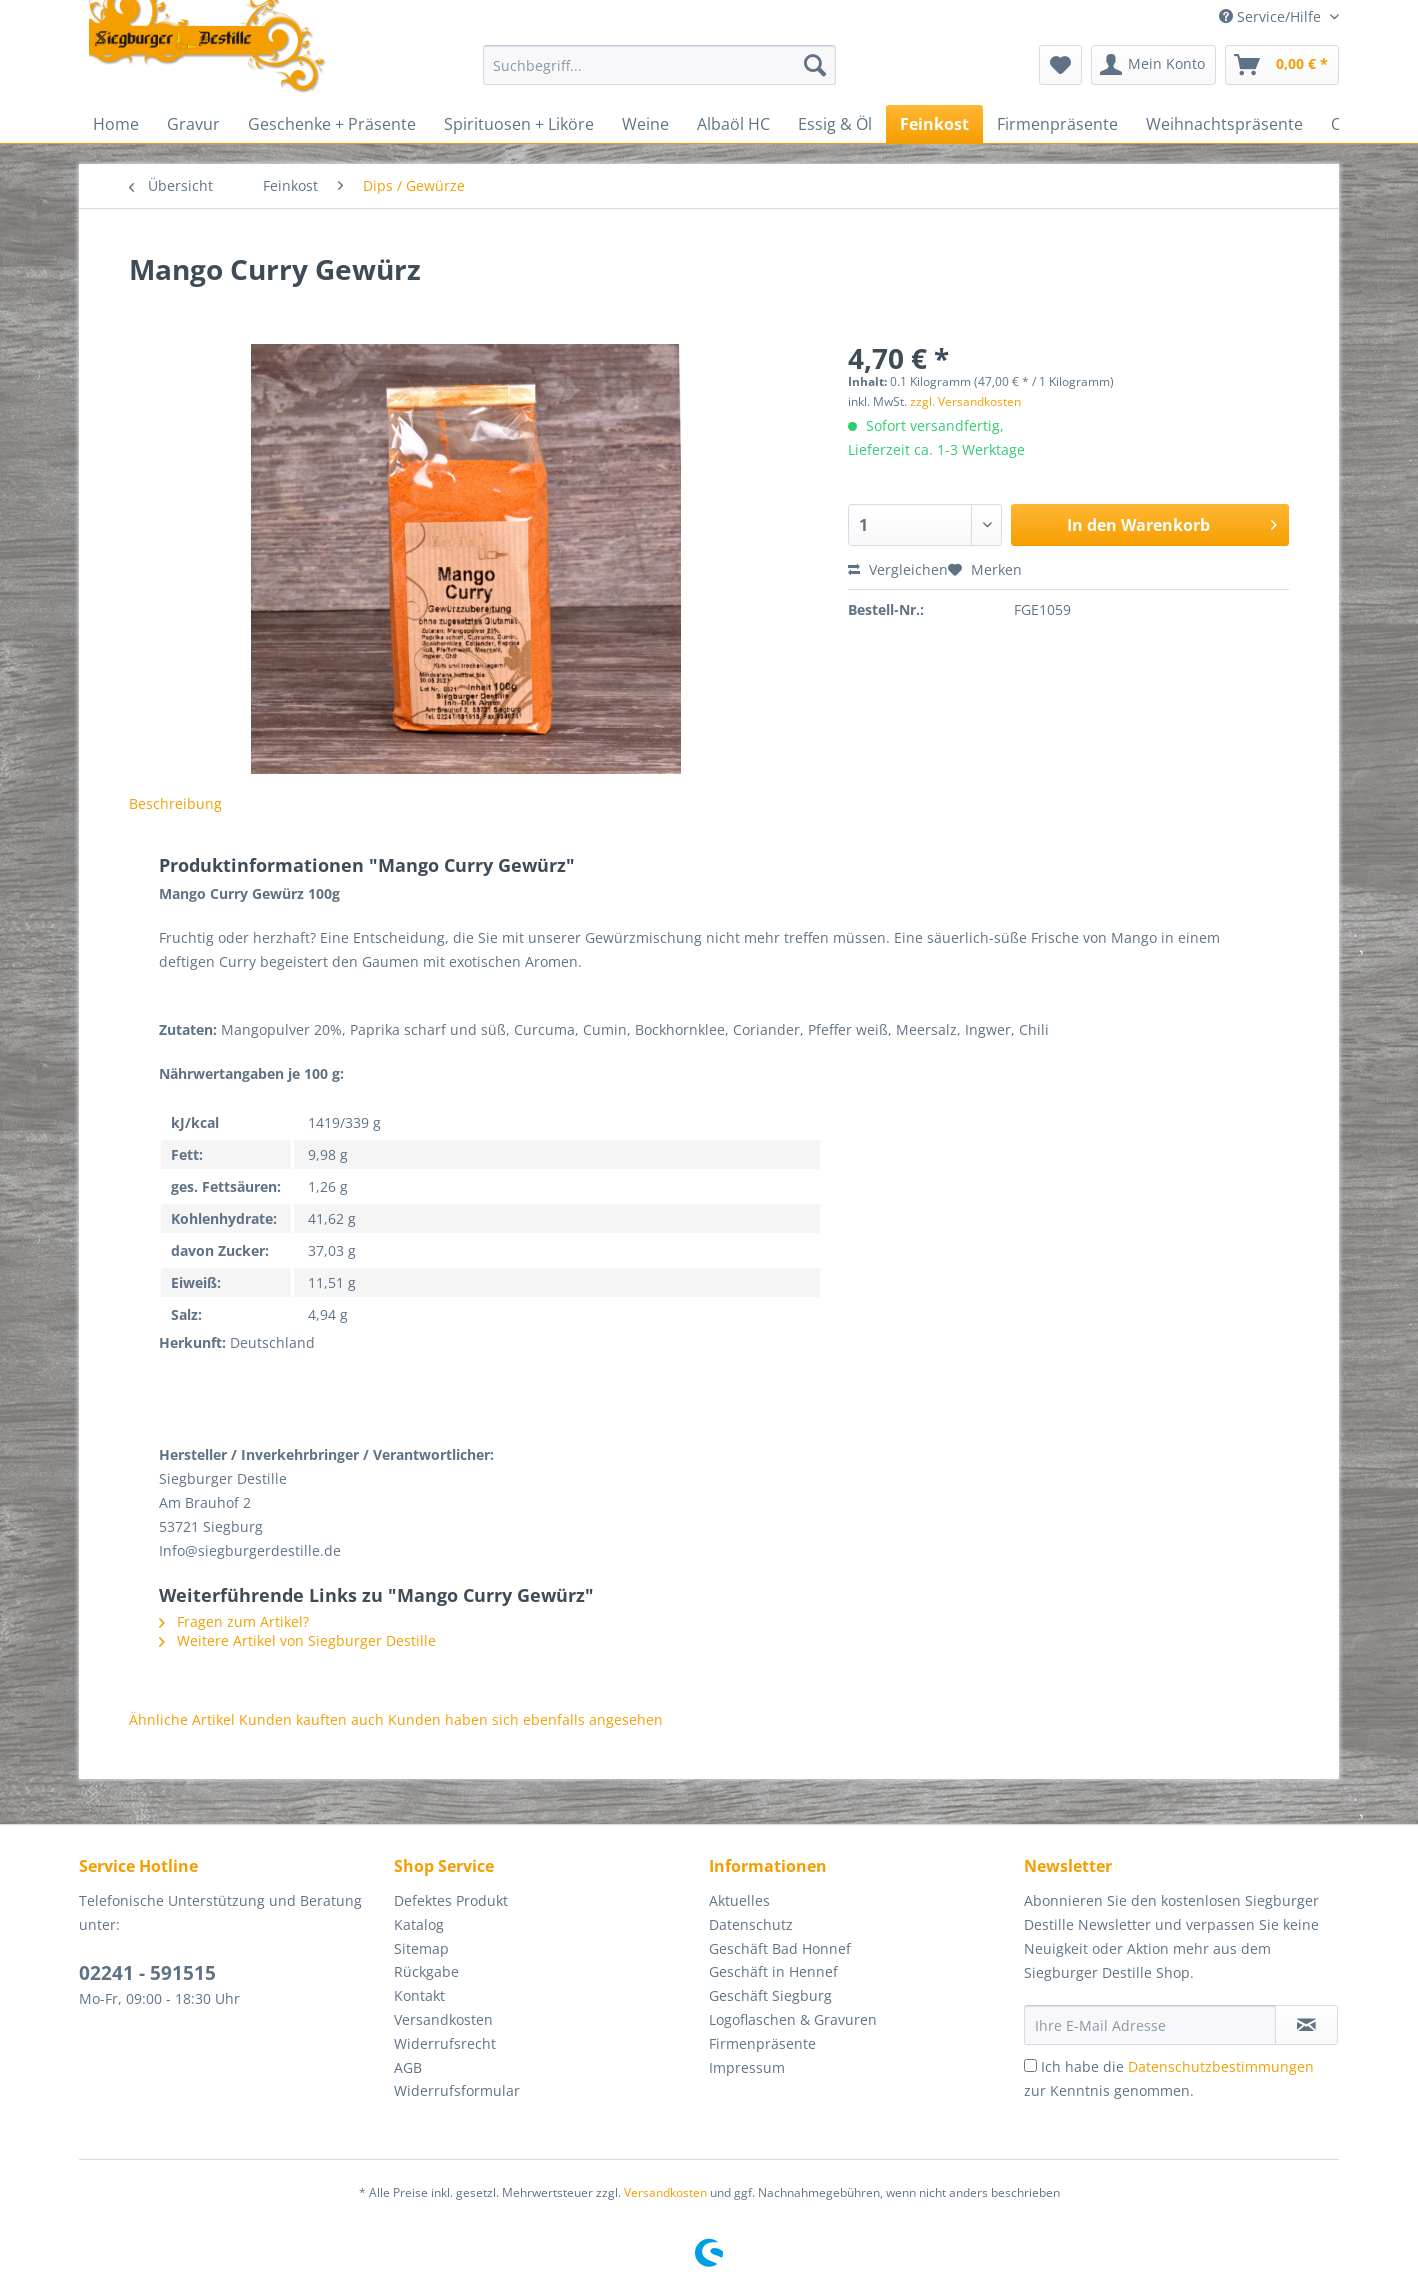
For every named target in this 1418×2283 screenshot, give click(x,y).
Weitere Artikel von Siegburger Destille (297, 1640)
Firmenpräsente (762, 2043)
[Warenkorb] (1282, 65)
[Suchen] (815, 65)
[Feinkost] (934, 124)
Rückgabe (426, 1971)
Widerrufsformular (457, 2090)
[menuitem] (659, 74)
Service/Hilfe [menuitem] (1272, 16)
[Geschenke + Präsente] (332, 124)
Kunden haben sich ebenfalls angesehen (525, 1719)
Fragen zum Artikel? (234, 1621)
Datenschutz (751, 1924)
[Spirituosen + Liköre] (519, 124)
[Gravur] (193, 124)
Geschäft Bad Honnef (780, 1948)
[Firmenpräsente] (1057, 124)
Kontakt (419, 1995)
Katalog (419, 1924)
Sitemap (421, 1948)
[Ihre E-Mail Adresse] (1150, 2025)
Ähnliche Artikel (182, 1719)
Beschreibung (175, 803)
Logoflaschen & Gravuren (793, 2019)
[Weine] (645, 124)
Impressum (747, 2067)
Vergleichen (898, 569)
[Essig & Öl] (835, 124)
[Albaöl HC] (733, 124)
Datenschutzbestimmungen (1221, 2066)
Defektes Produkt (451, 1900)
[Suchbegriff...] (659, 65)
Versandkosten (443, 2019)
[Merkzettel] (1060, 65)
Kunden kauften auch (311, 1719)
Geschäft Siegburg (770, 1995)
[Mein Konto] (1153, 65)
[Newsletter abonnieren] (1306, 2025)
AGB (408, 2067)
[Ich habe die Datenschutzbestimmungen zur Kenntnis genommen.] (1030, 2065)
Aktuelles (739, 1900)
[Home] (116, 124)
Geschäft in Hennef (773, 1971)
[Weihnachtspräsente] (1224, 124)
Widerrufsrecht (445, 2043)
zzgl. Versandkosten (965, 401)
